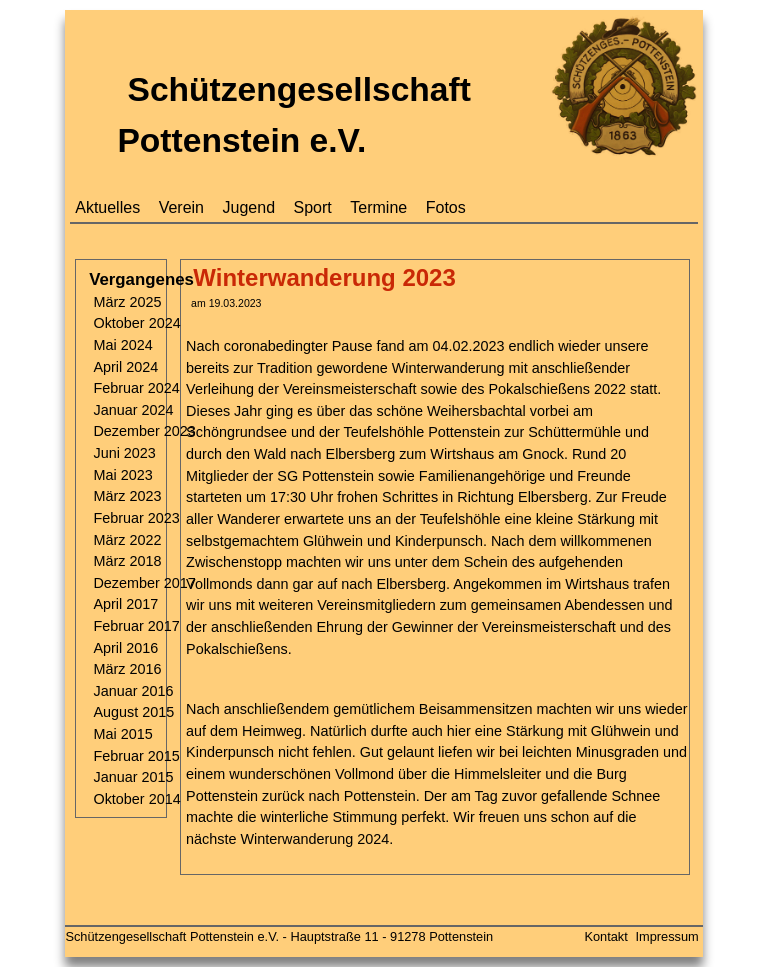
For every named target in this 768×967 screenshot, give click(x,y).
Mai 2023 (122, 475)
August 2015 (133, 712)
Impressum (666, 936)
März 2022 (127, 540)
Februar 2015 (136, 756)
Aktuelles (107, 207)
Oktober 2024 (136, 323)
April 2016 (125, 648)
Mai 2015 (122, 734)
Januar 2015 (133, 777)
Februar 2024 (136, 388)
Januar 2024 (133, 410)
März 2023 (127, 496)
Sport (313, 207)
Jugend (249, 207)
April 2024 (125, 367)
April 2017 (125, 604)
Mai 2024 (122, 345)
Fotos (446, 207)
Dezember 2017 (144, 583)
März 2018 (127, 561)
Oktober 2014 (136, 799)
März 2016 (127, 669)
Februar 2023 (136, 518)
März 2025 (127, 302)
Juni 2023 (124, 453)
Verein (181, 207)
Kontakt (605, 936)
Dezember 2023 (144, 431)
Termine (378, 207)
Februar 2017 (136, 626)
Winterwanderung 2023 (324, 277)
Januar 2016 (133, 691)
